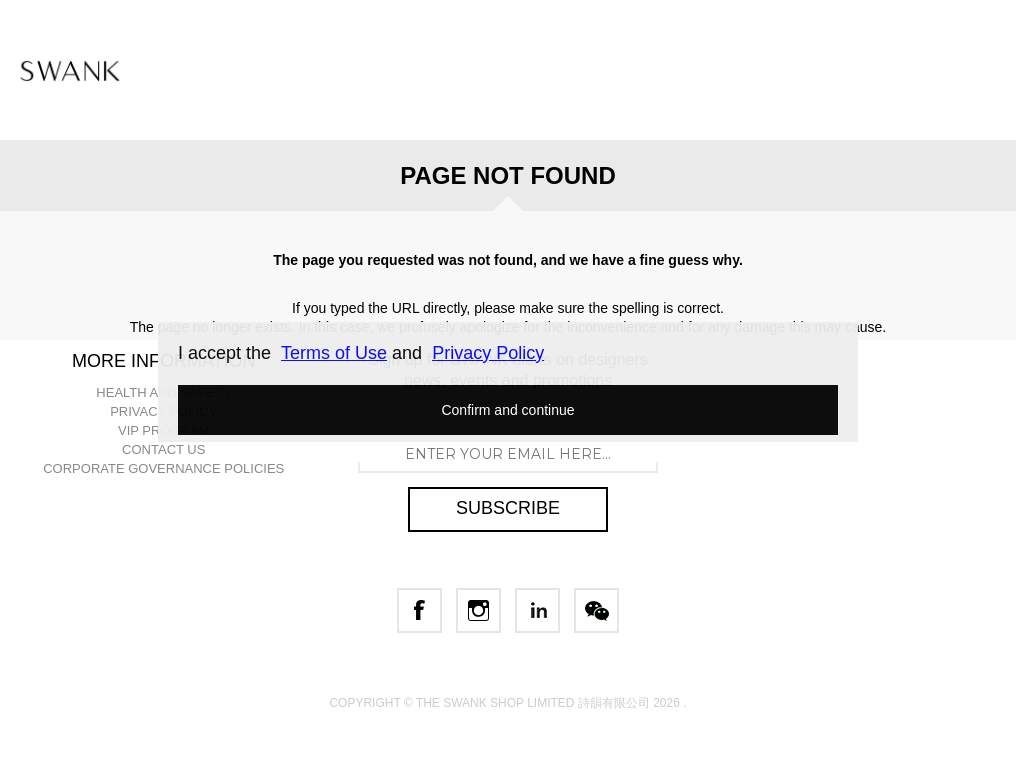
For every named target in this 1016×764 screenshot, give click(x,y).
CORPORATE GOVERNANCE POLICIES (163, 468)
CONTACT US (163, 449)
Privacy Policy (488, 353)
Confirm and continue (507, 410)
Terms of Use (334, 353)
